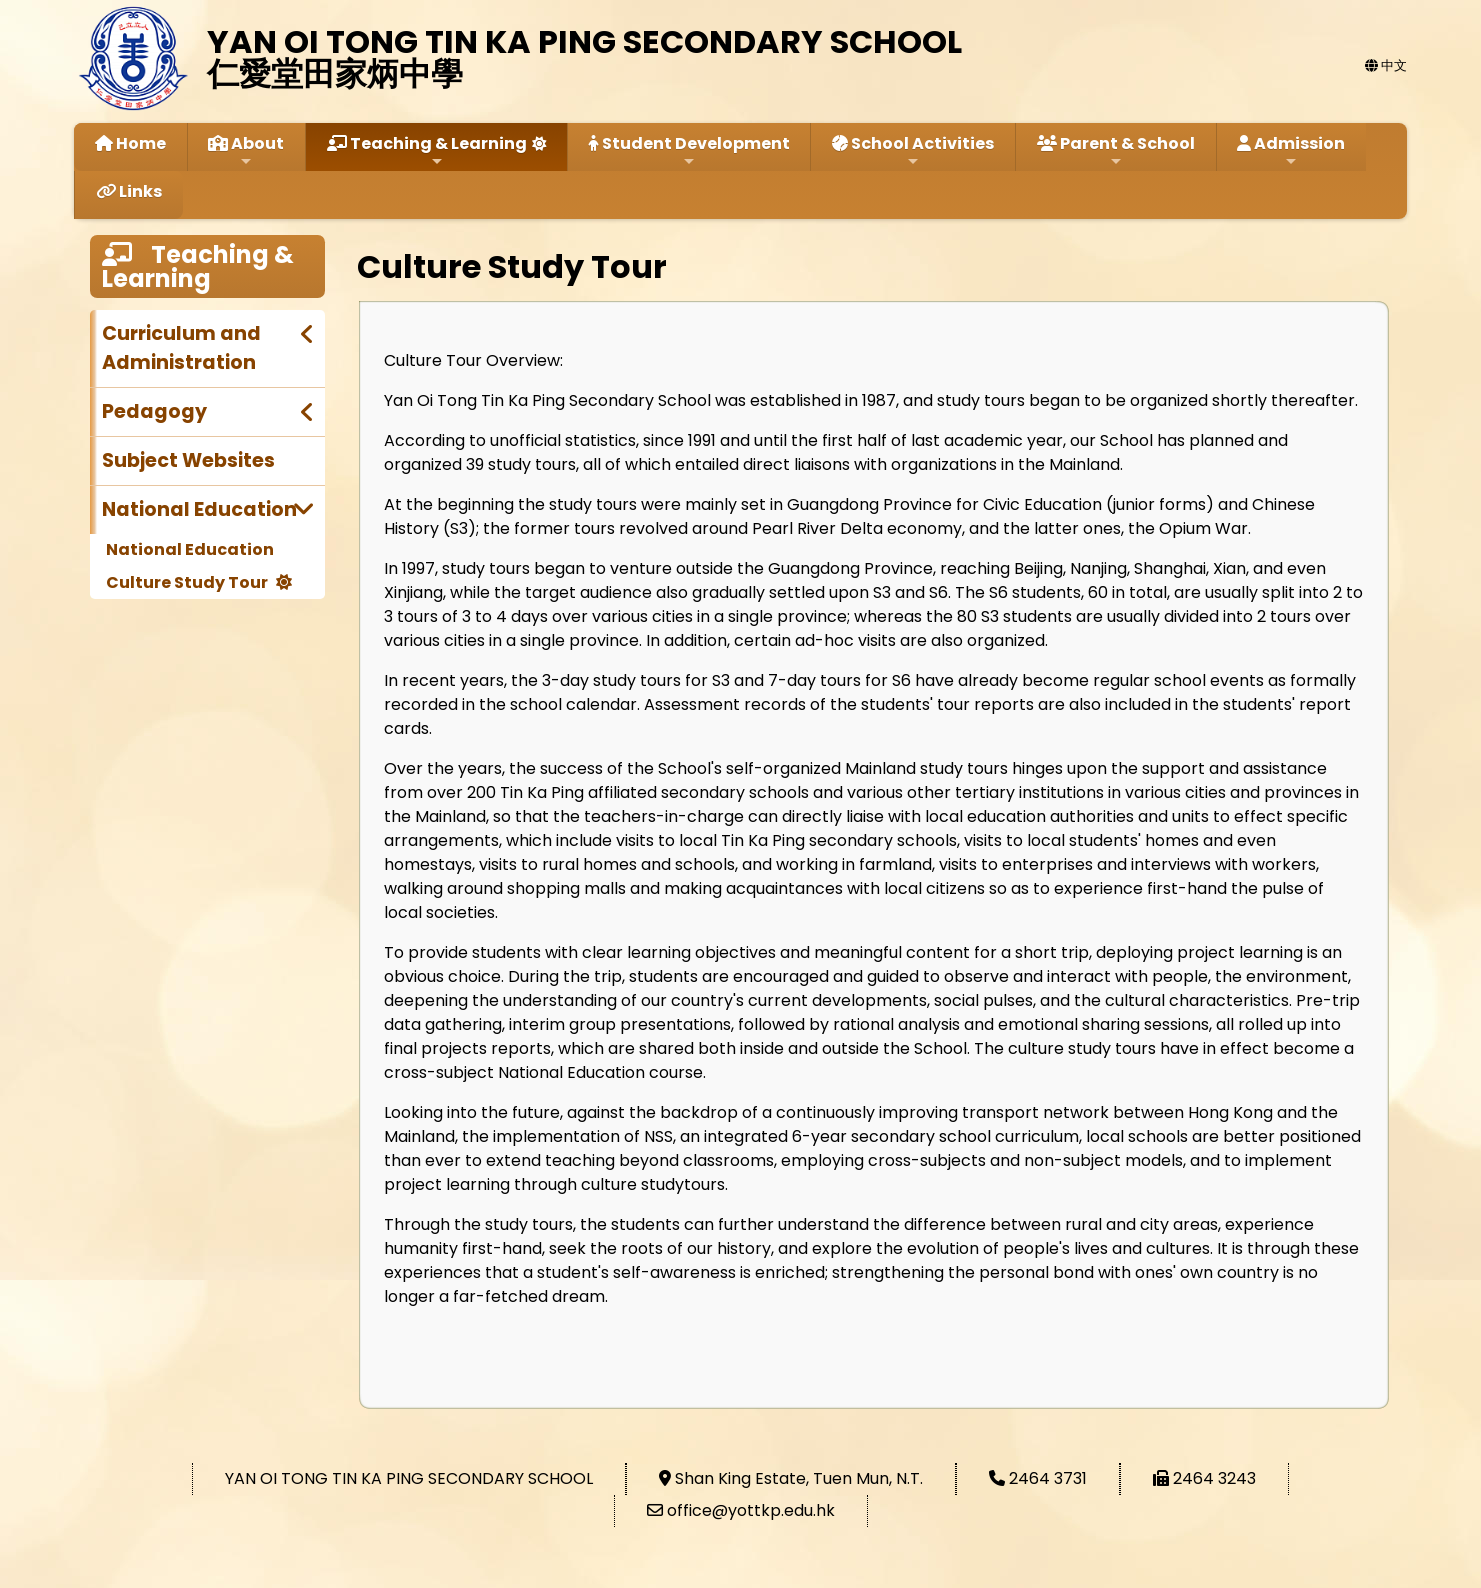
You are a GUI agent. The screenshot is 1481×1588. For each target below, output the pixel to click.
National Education (199, 509)
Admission (1291, 150)
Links (129, 191)
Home (130, 143)
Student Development (689, 150)
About (246, 150)
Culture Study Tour (187, 582)
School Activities (913, 150)
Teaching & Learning (427, 150)
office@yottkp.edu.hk (751, 1510)
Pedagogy (154, 411)
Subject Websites (188, 460)
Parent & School (1116, 150)
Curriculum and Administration (181, 348)
